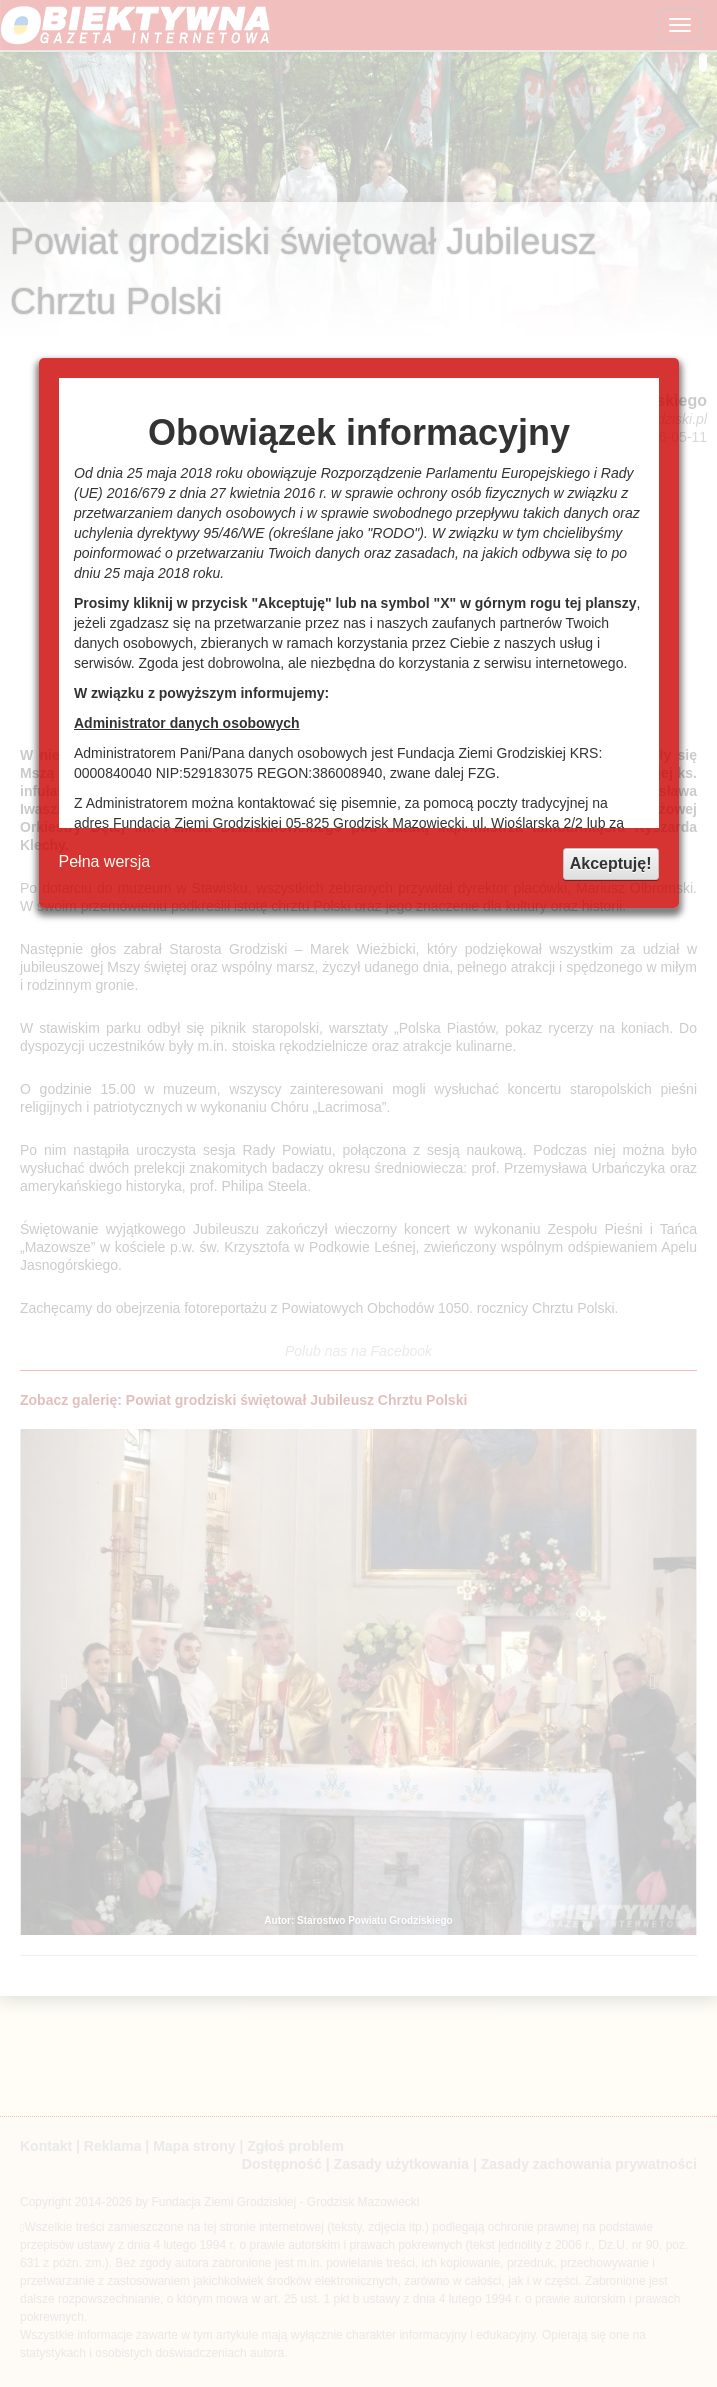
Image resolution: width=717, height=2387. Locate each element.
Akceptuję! (611, 863)
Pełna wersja (105, 861)
